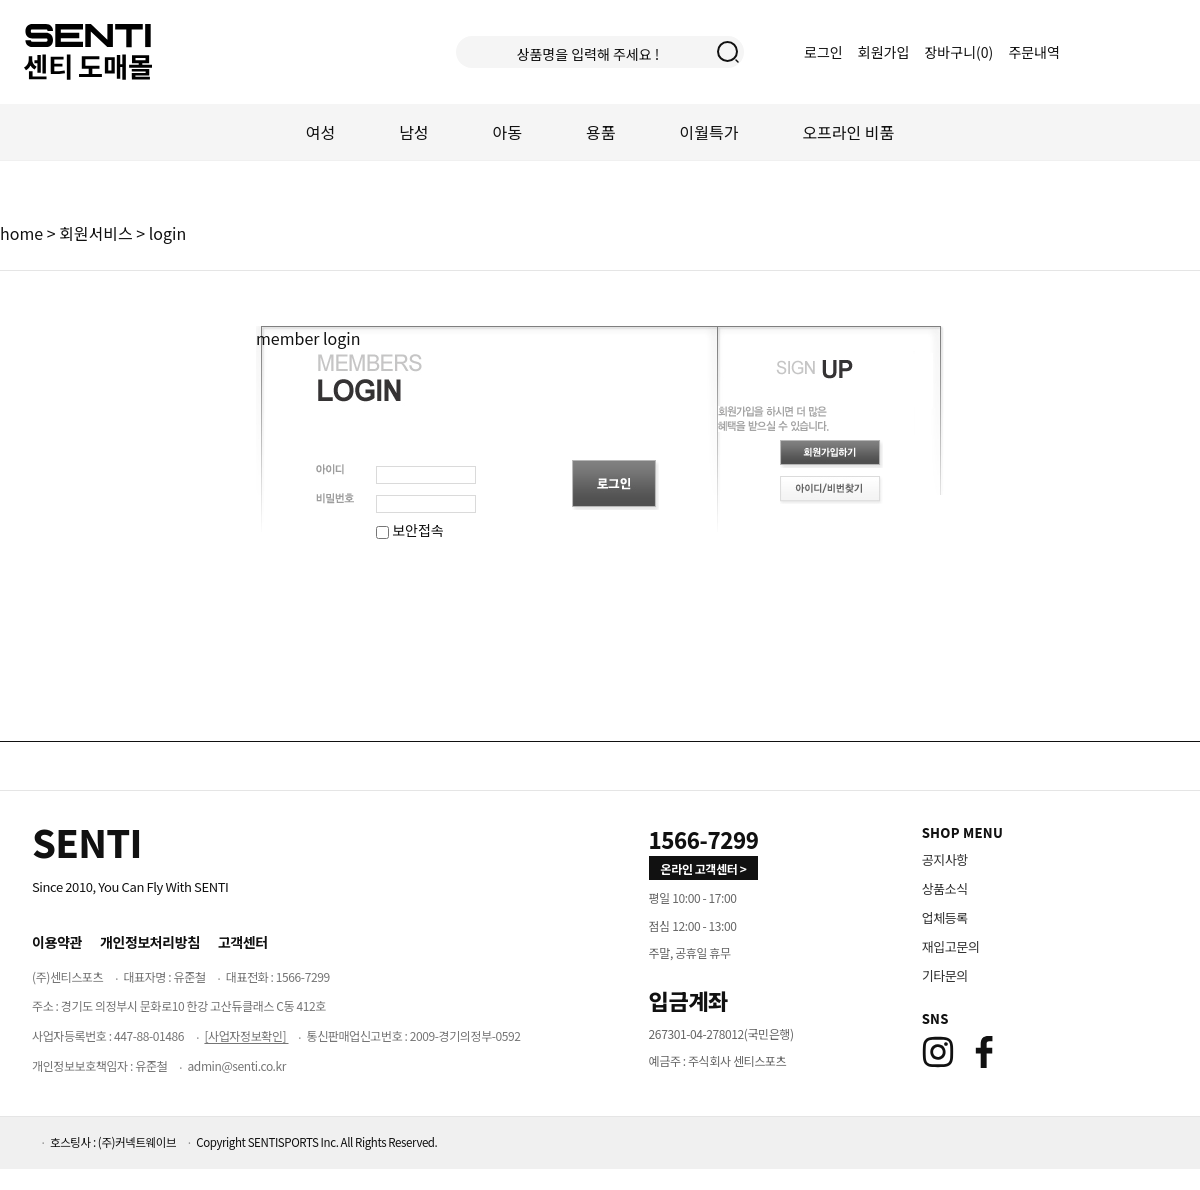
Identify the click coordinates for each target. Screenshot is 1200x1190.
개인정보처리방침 (150, 942)
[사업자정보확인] (246, 1035)
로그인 (823, 52)
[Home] (87, 842)
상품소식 (945, 888)
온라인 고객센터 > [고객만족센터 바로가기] (704, 868)
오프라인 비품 (848, 132)
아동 (507, 132)
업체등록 (945, 917)
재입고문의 (951, 946)
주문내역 (1034, 52)
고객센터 (243, 942)
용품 (600, 132)
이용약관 (57, 942)
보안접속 (410, 530)
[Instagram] (938, 1052)
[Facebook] (984, 1052)
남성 (413, 132)
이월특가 (709, 132)
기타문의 (945, 975)
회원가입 (884, 52)
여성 (320, 132)
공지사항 (945, 859)
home (21, 233)
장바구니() (960, 52)
